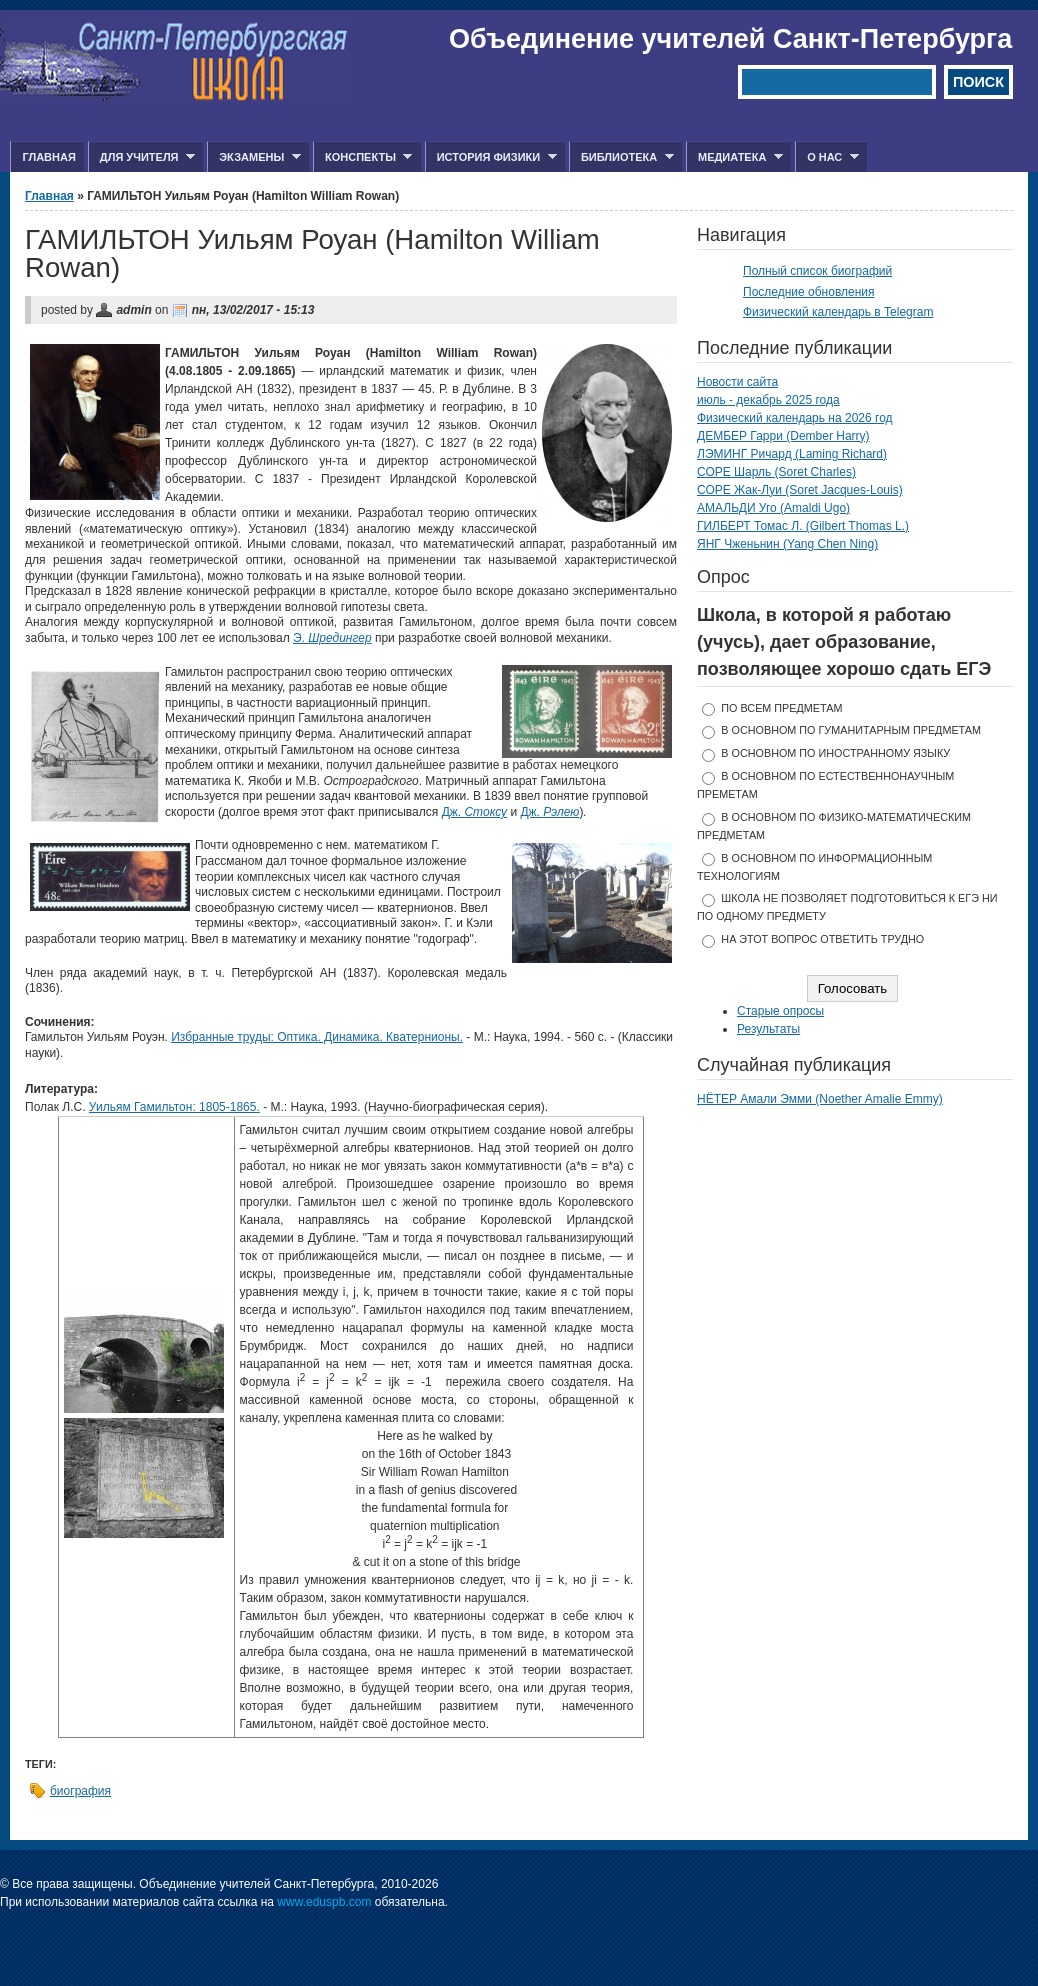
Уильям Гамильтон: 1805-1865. (174, 1107)
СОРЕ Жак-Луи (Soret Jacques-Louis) (800, 490)
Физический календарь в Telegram (838, 312)
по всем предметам (781, 708)
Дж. (474, 812)
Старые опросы (780, 1011)
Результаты (768, 1029)
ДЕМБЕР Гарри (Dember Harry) (783, 436)
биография (80, 1791)
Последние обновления (809, 292)
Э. (332, 638)
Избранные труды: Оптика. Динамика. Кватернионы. (317, 1037)
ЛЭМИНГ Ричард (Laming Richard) (792, 454)
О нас (827, 157)
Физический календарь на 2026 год (795, 418)
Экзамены (254, 157)
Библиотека (621, 157)
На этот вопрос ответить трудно (822, 939)
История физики (491, 157)
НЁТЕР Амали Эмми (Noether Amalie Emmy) (820, 1099)
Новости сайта (737, 382)
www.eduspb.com (324, 1902)
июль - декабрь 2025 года (768, 400)
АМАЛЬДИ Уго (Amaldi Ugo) (773, 508)
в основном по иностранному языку (835, 753)
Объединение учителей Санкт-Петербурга (730, 39)
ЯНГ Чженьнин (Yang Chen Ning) (787, 544)
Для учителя (141, 157)
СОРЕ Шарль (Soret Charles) (776, 472)
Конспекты (362, 157)
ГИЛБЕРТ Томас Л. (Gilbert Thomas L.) (803, 526)
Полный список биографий (817, 271)
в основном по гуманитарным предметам (851, 730)
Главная (48, 157)
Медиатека (734, 157)
